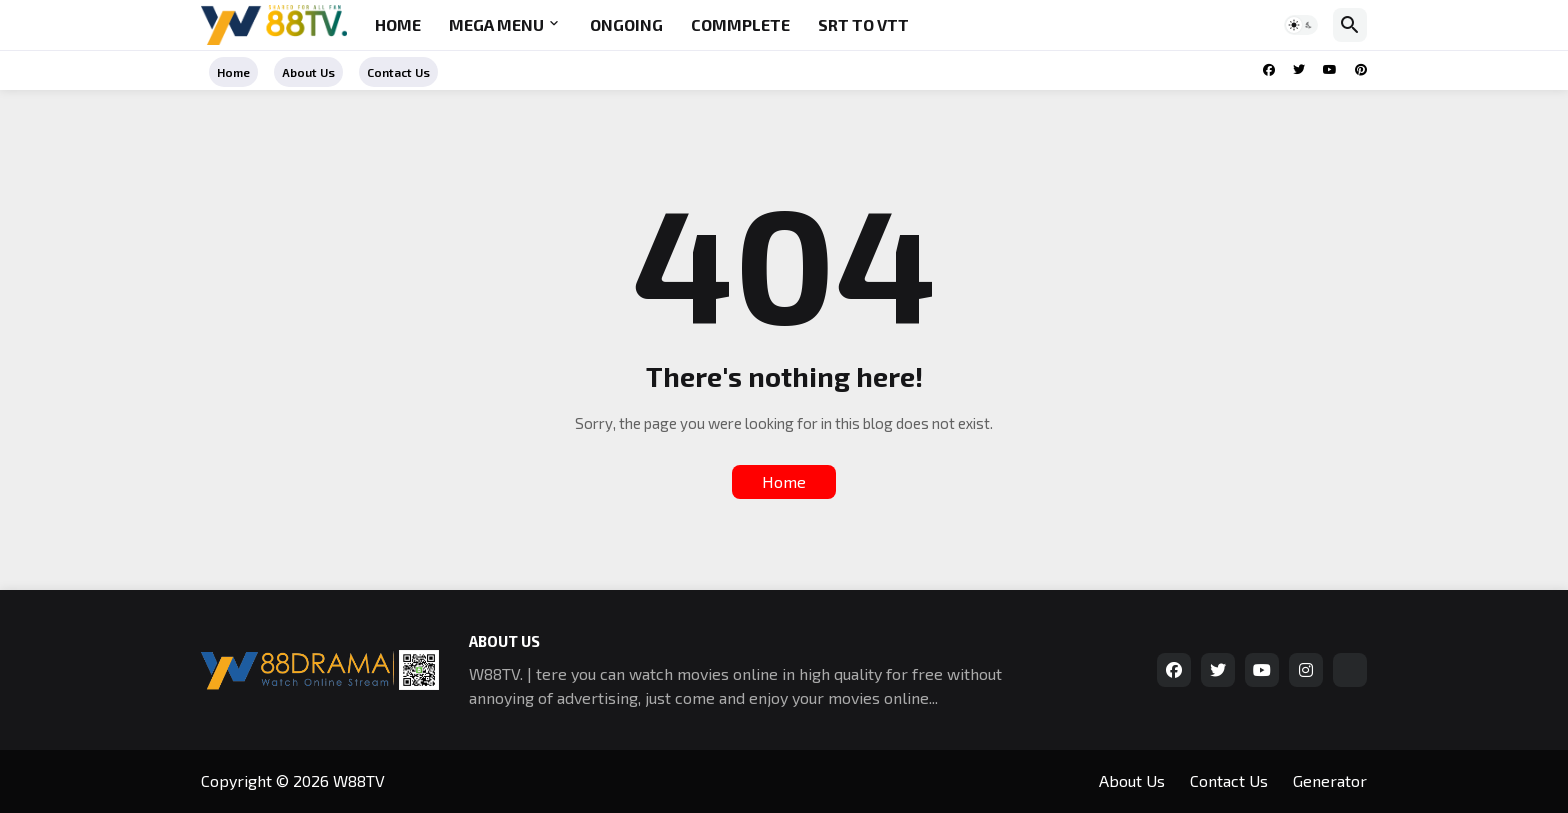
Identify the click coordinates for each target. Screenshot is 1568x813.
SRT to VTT (863, 24)
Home (398, 24)
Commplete (740, 24)
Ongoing (626, 24)
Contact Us (398, 72)
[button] (1301, 25)
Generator (1330, 780)
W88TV (359, 780)
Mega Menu (496, 24)
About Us (308, 72)
